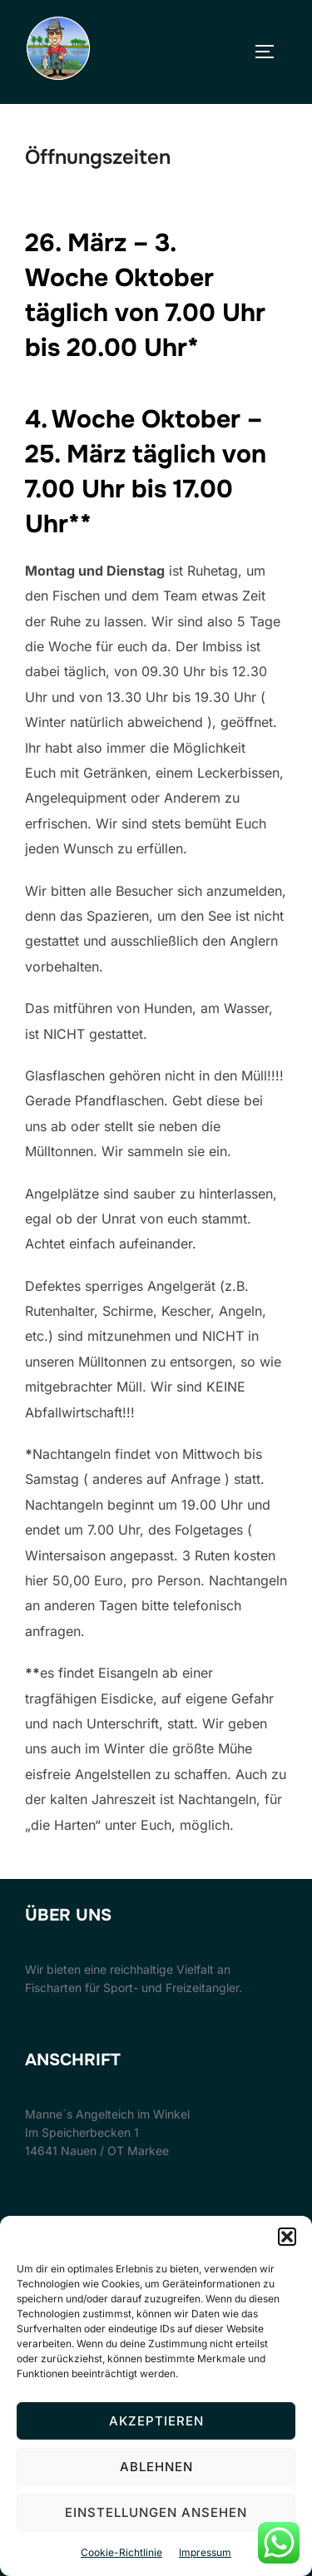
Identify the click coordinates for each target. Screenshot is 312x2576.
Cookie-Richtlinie (121, 2552)
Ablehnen (156, 2467)
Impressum (205, 2552)
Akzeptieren (156, 2421)
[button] (287, 2236)
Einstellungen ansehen (156, 2512)
